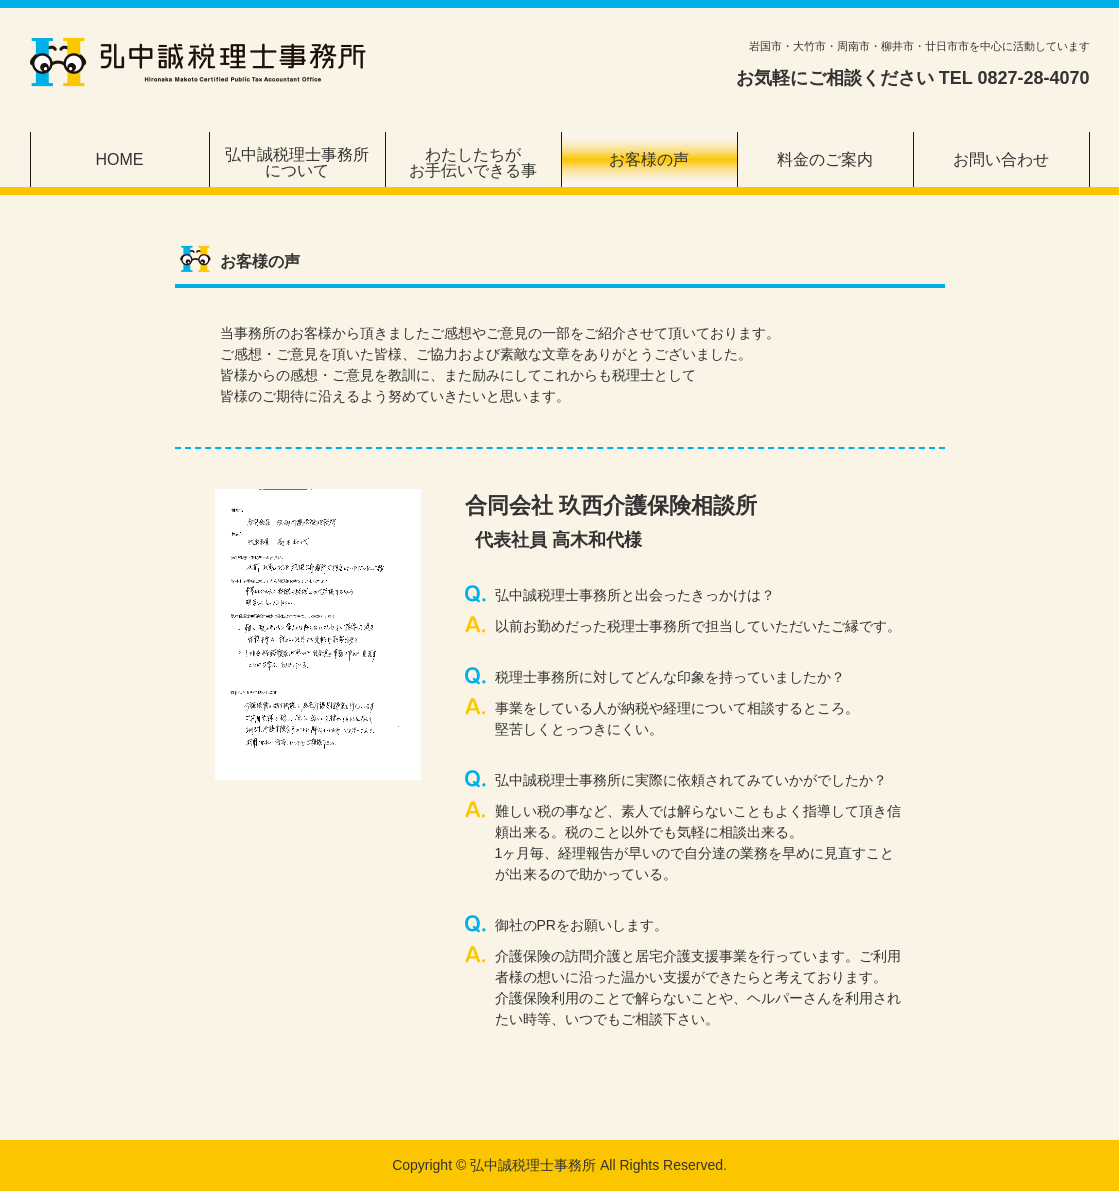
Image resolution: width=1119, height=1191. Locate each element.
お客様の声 (649, 159)
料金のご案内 (825, 159)
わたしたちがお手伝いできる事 (473, 162)
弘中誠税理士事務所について (297, 162)
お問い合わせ (1001, 159)
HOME (120, 159)
